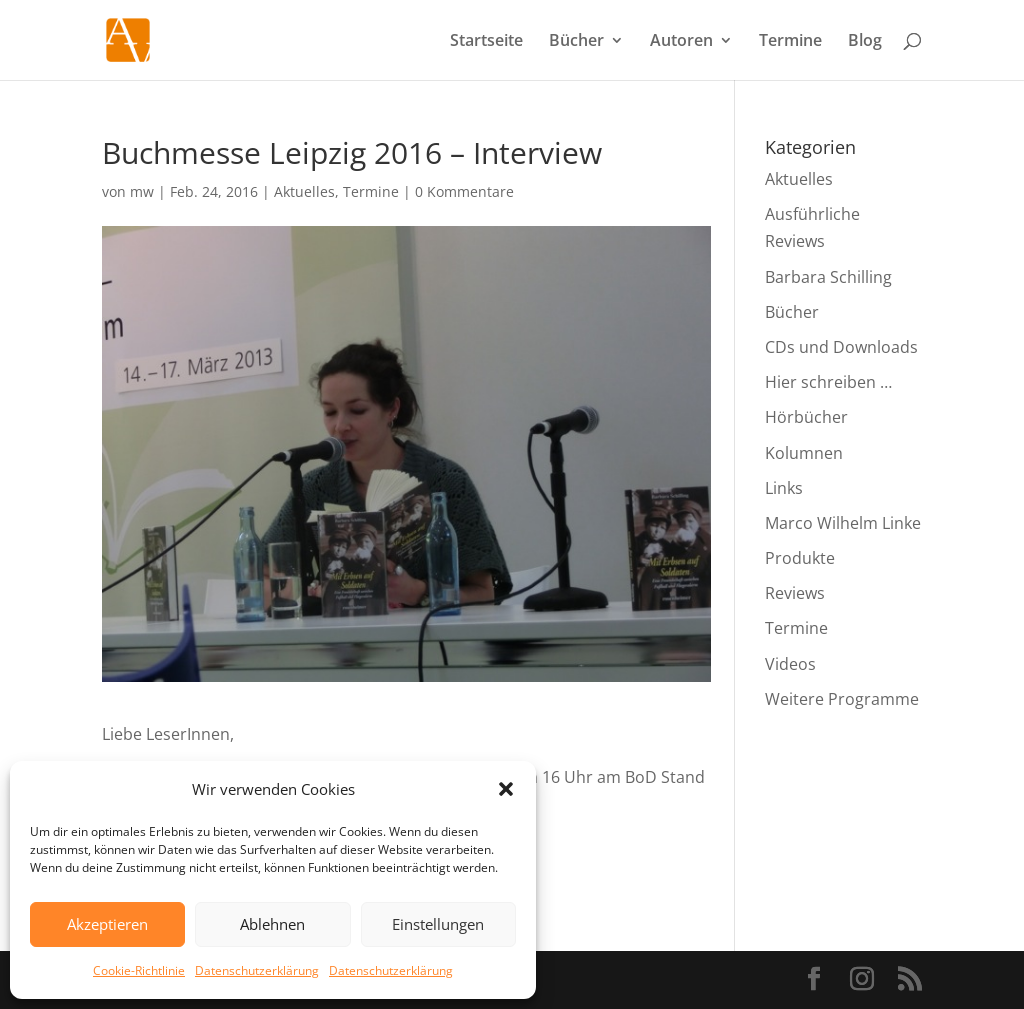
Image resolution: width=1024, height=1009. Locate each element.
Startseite (486, 42)
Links (784, 488)
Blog (865, 42)
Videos (790, 664)
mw (142, 191)
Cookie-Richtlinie (139, 970)
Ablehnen (272, 924)
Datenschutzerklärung (257, 970)
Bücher (576, 42)
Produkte (800, 558)
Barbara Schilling (828, 277)
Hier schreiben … (828, 382)
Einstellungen (438, 924)
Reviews (795, 593)
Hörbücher (806, 417)
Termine (790, 42)
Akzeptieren (107, 924)
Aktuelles (304, 191)
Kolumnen (804, 453)
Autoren (681, 42)
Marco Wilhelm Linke (843, 523)
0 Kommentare (464, 191)
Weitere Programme (842, 699)
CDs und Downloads (841, 347)
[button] (506, 789)
